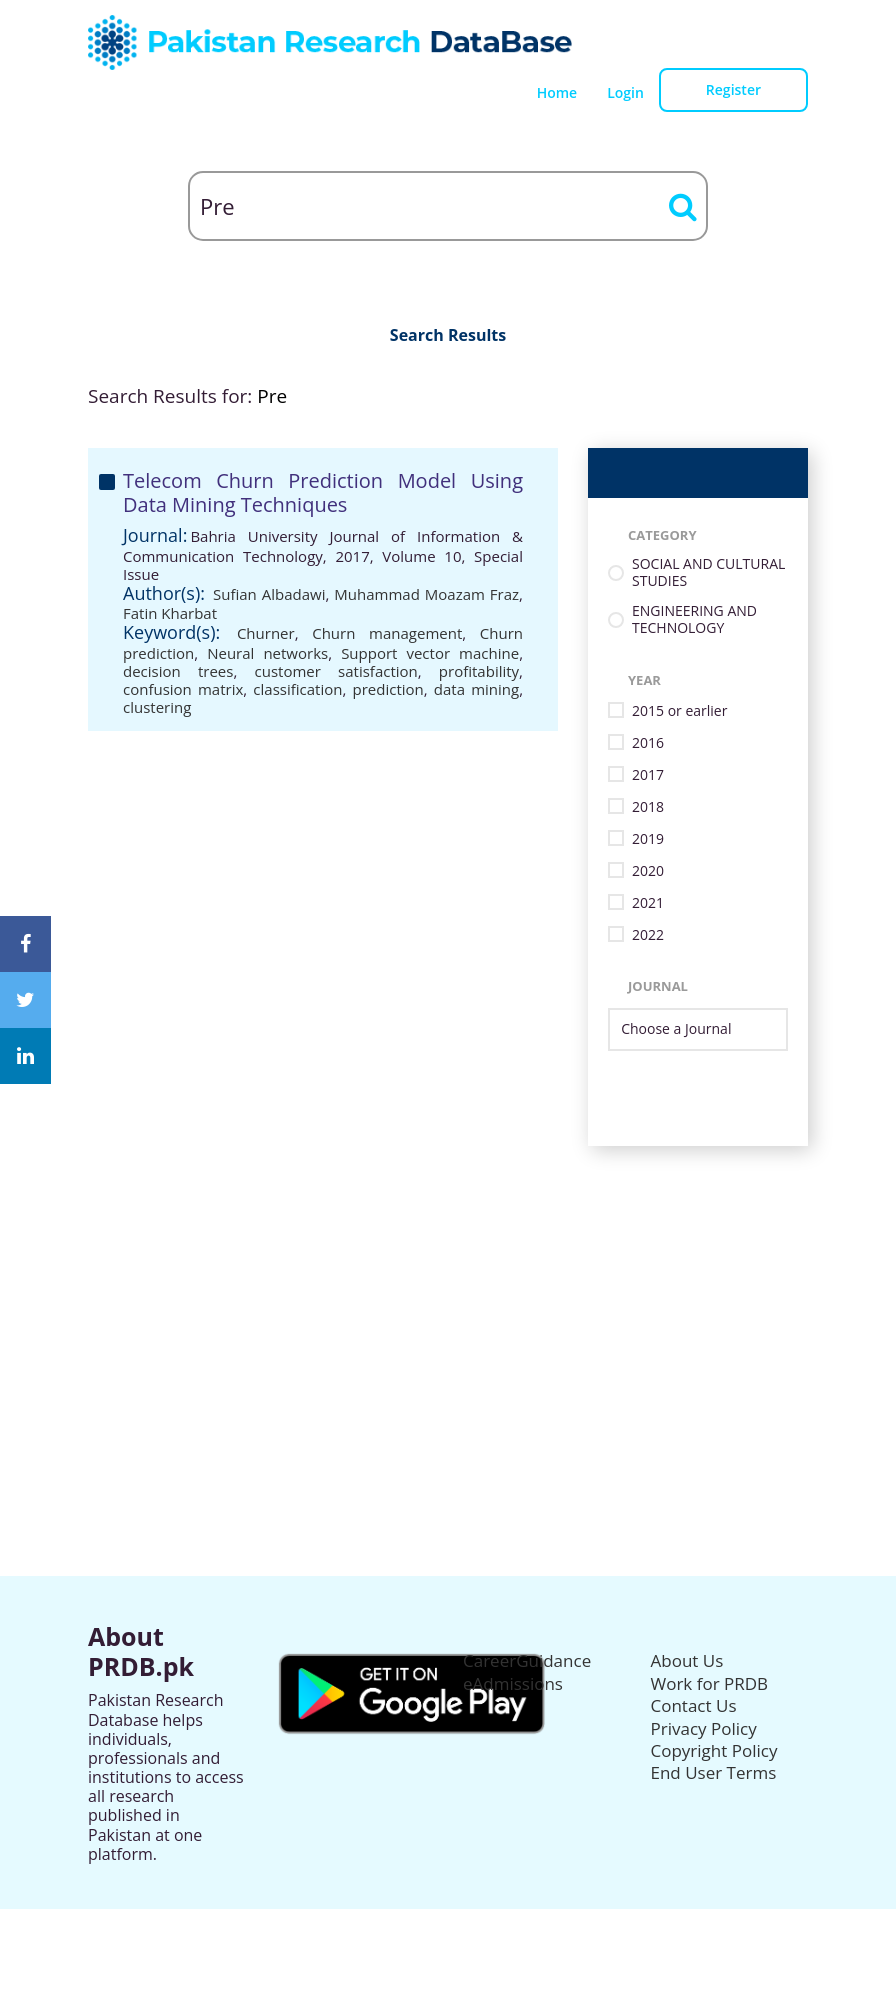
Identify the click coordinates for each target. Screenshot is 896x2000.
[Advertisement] (448, 1286)
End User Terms (714, 1772)
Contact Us (694, 1705)
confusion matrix (183, 689)
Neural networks (267, 653)
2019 (648, 839)
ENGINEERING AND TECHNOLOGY (694, 620)
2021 (648, 903)
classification (297, 689)
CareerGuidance (527, 1660)
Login (625, 92)
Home (557, 92)
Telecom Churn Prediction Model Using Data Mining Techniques (323, 492)
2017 (648, 775)
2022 (648, 935)
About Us (687, 1660)
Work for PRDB (710, 1683)
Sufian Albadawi (269, 594)
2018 (648, 807)
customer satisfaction (336, 671)
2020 (648, 871)
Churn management (387, 633)
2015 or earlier (679, 711)
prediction (388, 689)
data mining (476, 689)
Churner (266, 633)
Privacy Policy (704, 1728)
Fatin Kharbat (170, 613)
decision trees (178, 671)
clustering (157, 707)
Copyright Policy (714, 1750)
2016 (648, 743)
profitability (479, 671)
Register (733, 89)
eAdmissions (513, 1683)
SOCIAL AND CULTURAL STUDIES (708, 573)
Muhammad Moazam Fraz (426, 594)
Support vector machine (430, 653)
